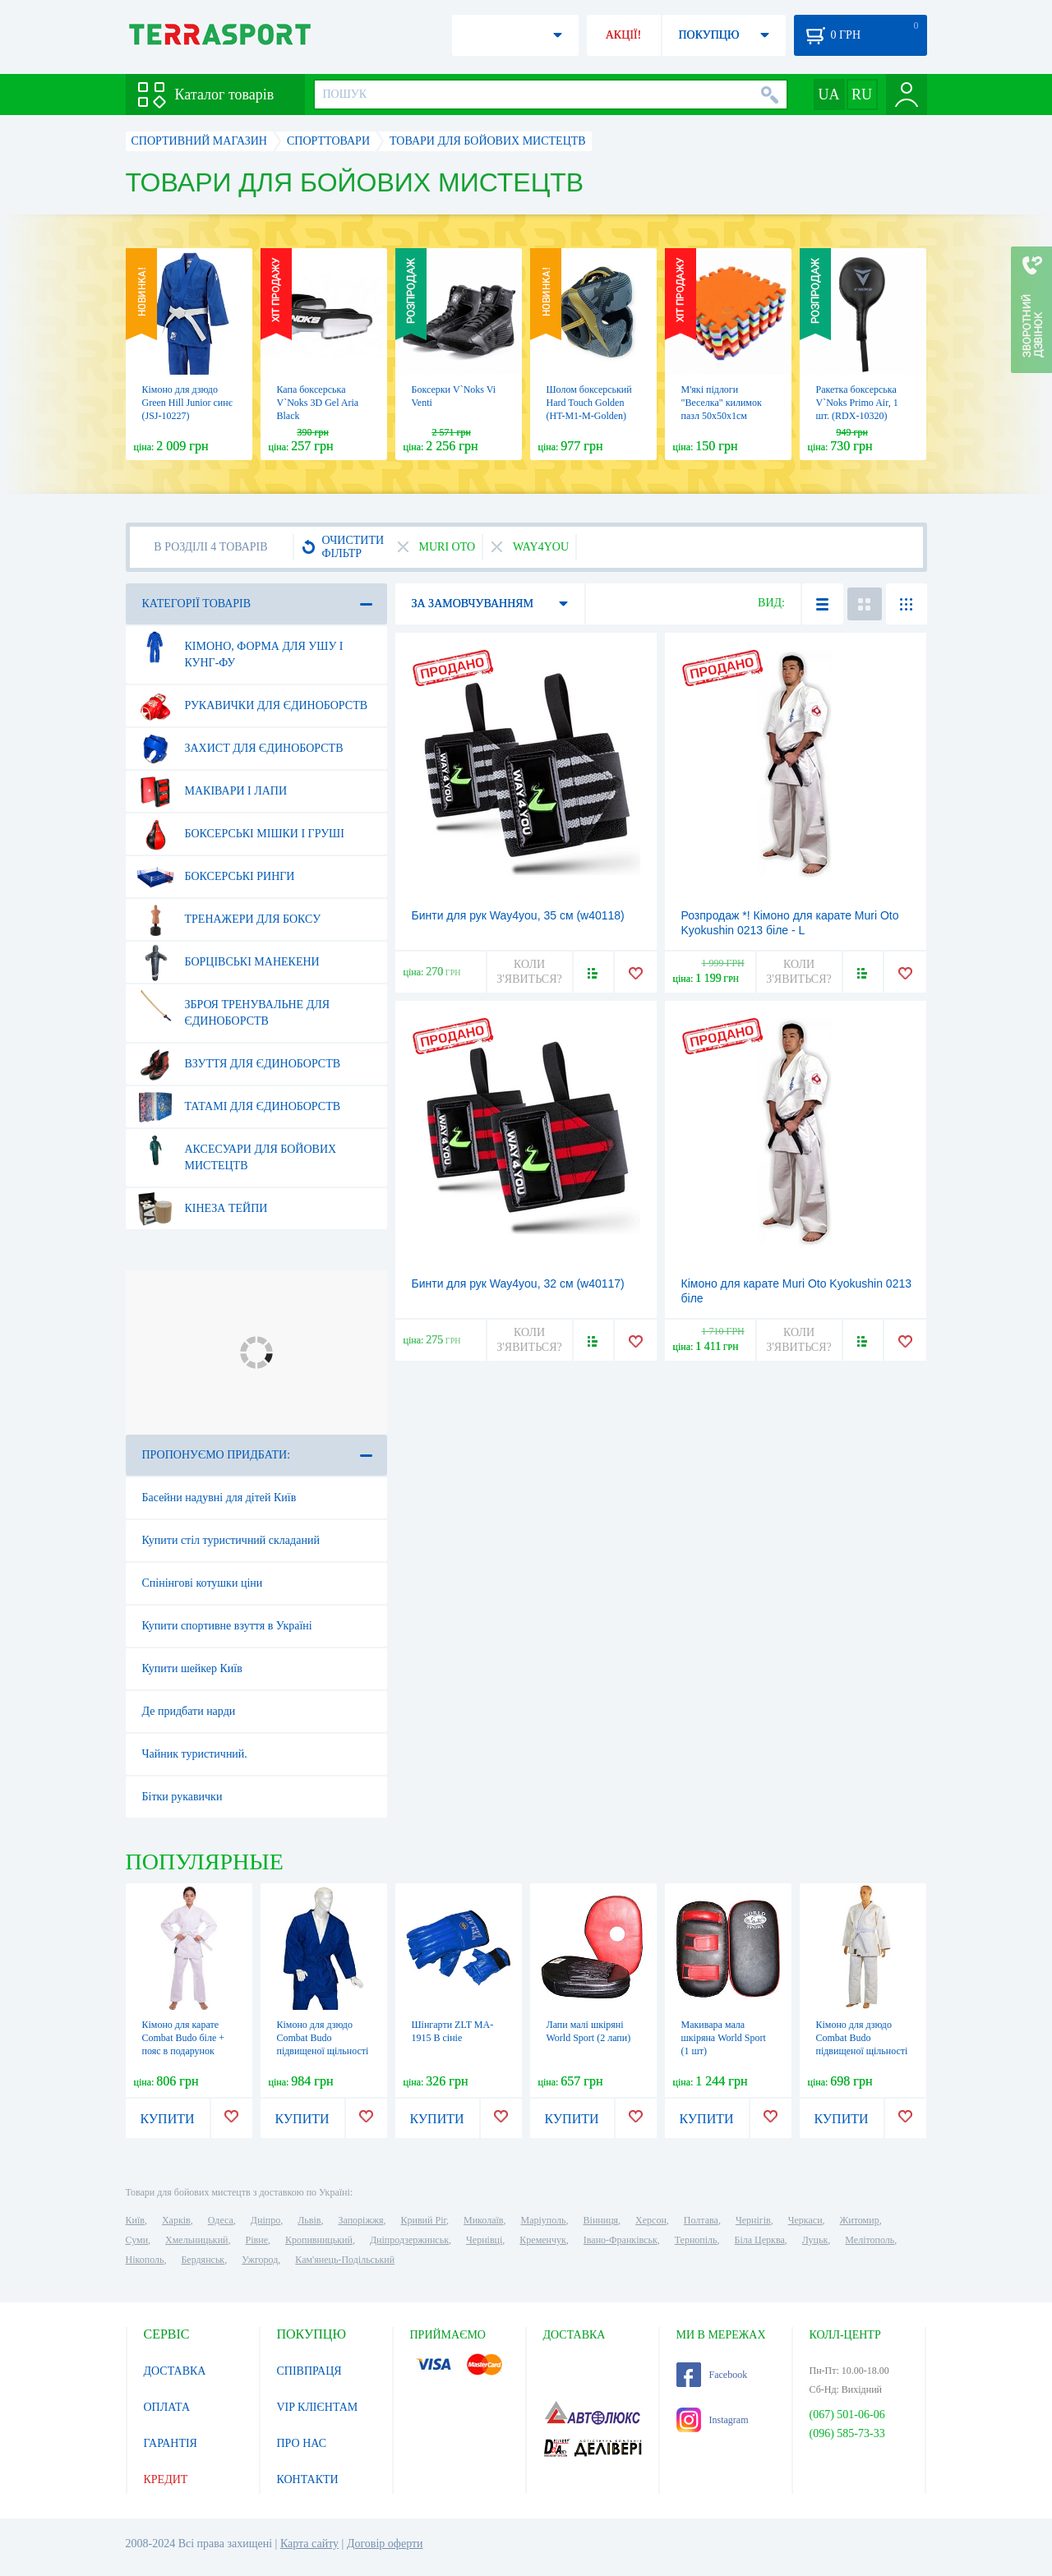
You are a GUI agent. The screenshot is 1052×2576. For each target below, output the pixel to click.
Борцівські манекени (228, 962)
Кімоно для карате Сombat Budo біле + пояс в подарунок (183, 2038)
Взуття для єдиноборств (238, 1064)
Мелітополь (869, 2240)
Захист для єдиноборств (240, 748)
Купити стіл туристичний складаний (231, 1540)
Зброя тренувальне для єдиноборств (233, 1006)
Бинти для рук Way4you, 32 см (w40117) (518, 1283)
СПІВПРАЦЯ (309, 2371)
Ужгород (260, 2259)
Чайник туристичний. (194, 1754)
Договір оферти (385, 2543)
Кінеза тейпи (202, 1209)
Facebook (712, 2374)
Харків (176, 2220)
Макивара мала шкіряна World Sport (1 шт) (723, 2038)
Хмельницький (196, 2240)
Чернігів (753, 2220)
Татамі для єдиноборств (238, 1107)
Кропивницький (319, 2240)
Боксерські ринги (215, 877)
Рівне (257, 2240)
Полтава (701, 2220)
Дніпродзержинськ (409, 2240)
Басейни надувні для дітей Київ (219, 1497)
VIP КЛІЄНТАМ (317, 2407)
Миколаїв (483, 2220)
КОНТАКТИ (308, 2479)
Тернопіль (696, 2240)
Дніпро (265, 2220)
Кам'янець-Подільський (344, 2259)
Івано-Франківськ (621, 2240)
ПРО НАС (302, 2443)
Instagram (712, 2420)
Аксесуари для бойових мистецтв (236, 1151)
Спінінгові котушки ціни (202, 1583)
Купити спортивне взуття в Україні (227, 1626)
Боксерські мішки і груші (240, 834)
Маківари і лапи (212, 791)
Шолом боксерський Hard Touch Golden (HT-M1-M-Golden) (589, 403)
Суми (137, 2240)
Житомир (859, 2220)
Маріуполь (543, 2220)
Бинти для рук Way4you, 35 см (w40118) (518, 915)
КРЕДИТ (166, 2479)
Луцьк (815, 2240)
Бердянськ (202, 2259)
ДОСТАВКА (175, 2371)
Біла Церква (760, 2240)
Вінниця (601, 2220)
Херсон (651, 2220)
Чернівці (484, 2240)
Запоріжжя (360, 2220)
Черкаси (805, 2220)
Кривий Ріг (424, 2220)
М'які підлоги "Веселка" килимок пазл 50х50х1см (721, 403)
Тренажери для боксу (228, 919)
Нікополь (145, 2259)
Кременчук (542, 2240)
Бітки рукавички (182, 1796)
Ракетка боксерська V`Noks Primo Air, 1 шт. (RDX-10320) (857, 403)
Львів (309, 2220)
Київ (135, 2220)
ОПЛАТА (167, 2407)
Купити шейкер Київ (192, 1668)
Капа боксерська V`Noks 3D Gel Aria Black (318, 403)
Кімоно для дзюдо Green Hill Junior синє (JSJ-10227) (187, 403)
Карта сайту (309, 2543)
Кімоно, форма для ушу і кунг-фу (240, 648)
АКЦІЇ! (624, 35)
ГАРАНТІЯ (170, 2443)
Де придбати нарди (189, 1711)
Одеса (220, 2220)
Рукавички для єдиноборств (252, 706)
